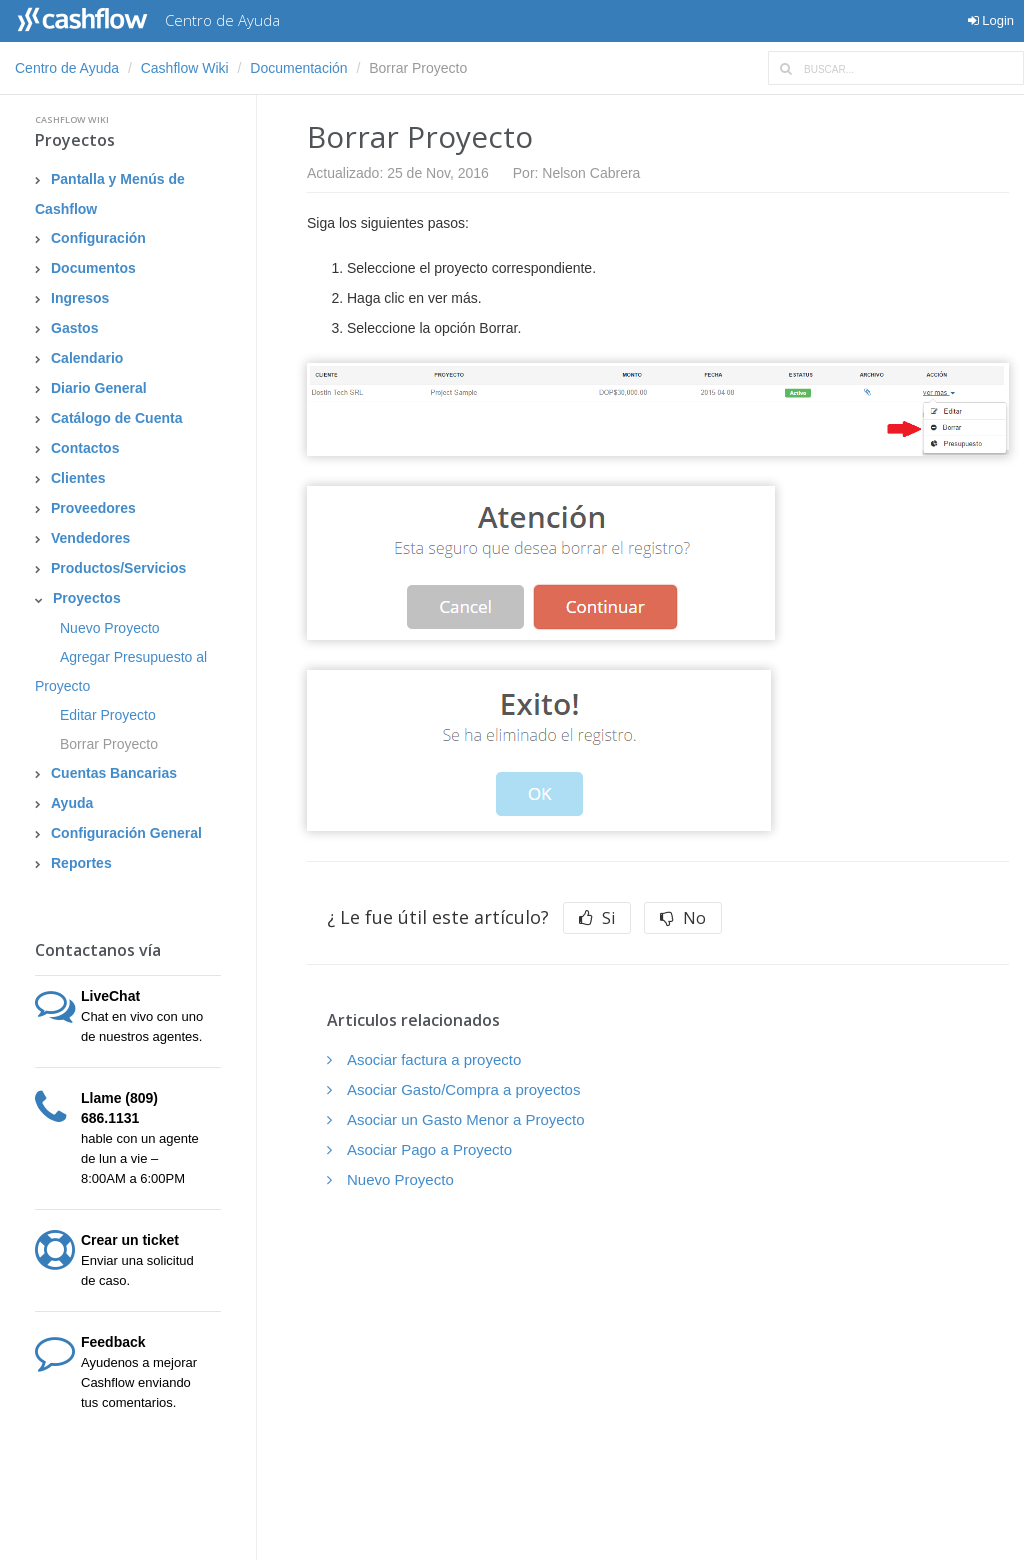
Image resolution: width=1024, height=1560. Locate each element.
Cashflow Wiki (185, 68)
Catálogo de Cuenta (116, 418)
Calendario (87, 358)
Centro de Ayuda (67, 68)
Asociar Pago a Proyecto (429, 1149)
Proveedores (93, 508)
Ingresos (80, 298)
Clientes (78, 478)
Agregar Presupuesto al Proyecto (121, 671)
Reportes (81, 863)
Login (991, 20)
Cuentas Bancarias (114, 773)
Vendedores (90, 538)
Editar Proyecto (108, 715)
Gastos (74, 328)
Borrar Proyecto (109, 744)
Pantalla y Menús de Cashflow (110, 194)
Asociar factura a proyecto (434, 1059)
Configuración (98, 238)
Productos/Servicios (118, 568)
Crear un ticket (130, 1240)
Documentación (298, 68)
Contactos (85, 448)
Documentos (93, 268)
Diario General (99, 388)
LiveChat (110, 996)
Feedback (113, 1342)
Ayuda (72, 803)
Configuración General (126, 833)
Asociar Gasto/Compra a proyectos (463, 1089)
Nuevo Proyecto (110, 628)
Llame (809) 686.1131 (119, 1108)
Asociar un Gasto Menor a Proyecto (466, 1119)
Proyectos (75, 140)
